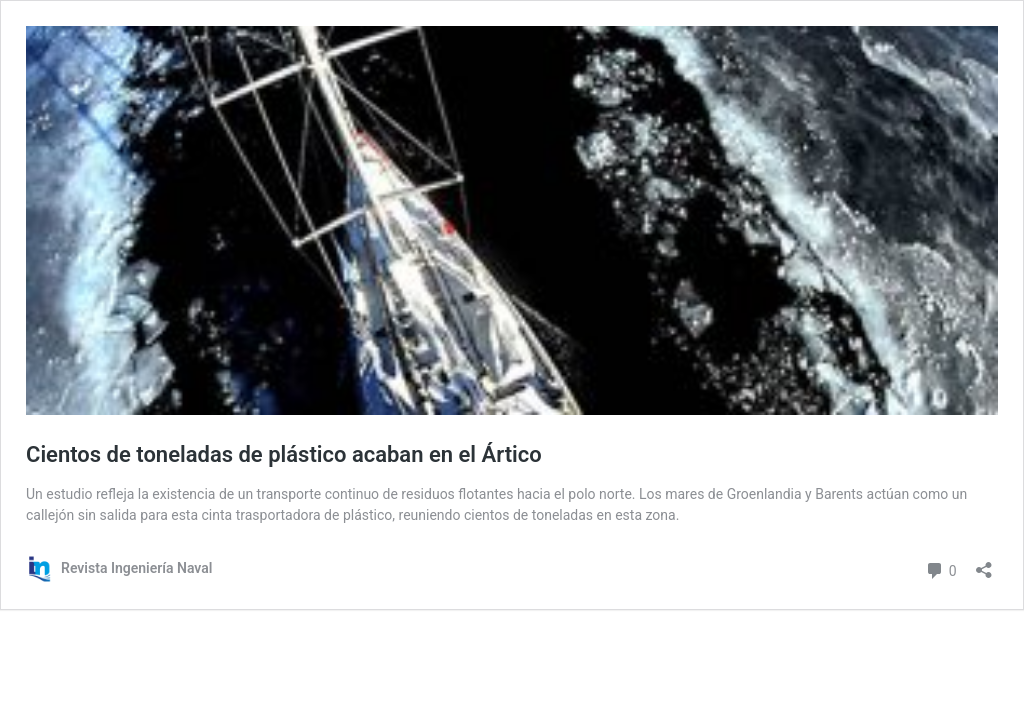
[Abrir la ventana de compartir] (984, 563)
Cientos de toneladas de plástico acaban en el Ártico (284, 454)
